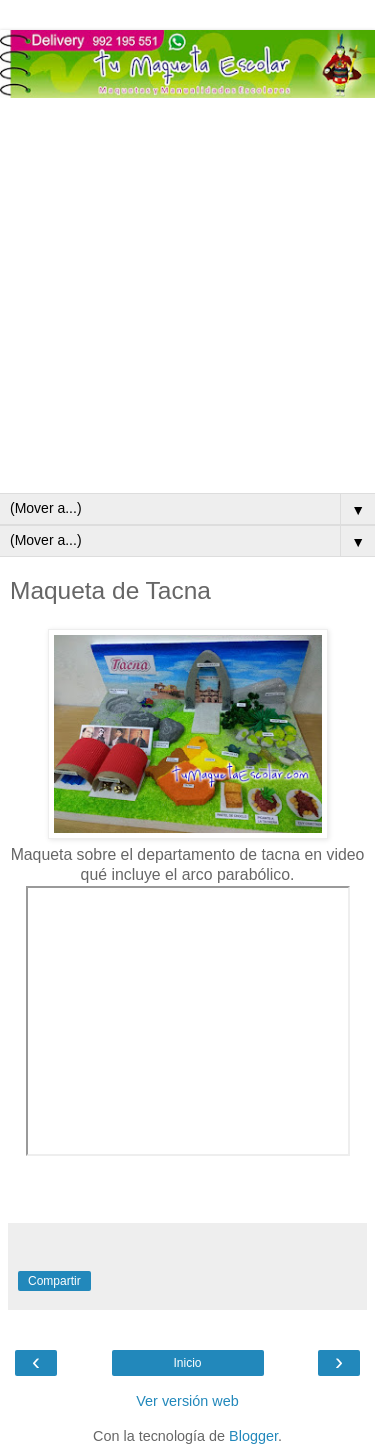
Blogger (253, 1436)
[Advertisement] (187, 295)
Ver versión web (187, 1401)
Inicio (187, 1363)
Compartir (54, 1281)
